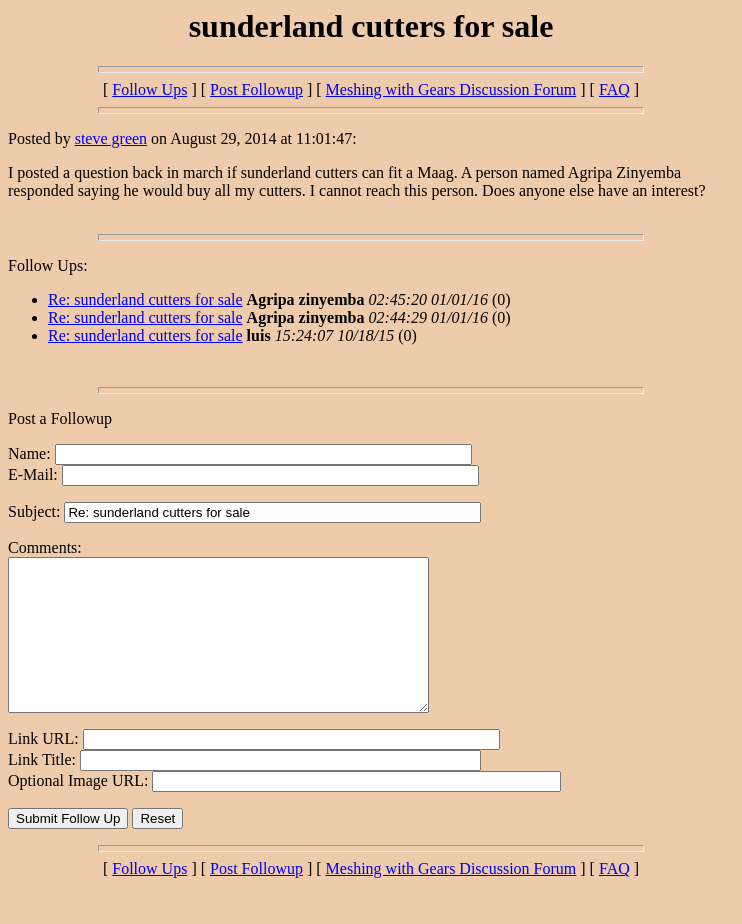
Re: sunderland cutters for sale (145, 299)
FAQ (614, 89)
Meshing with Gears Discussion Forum (451, 89)
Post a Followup (60, 418)
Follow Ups (149, 89)
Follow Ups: (48, 265)
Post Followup (256, 89)
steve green (111, 138)
